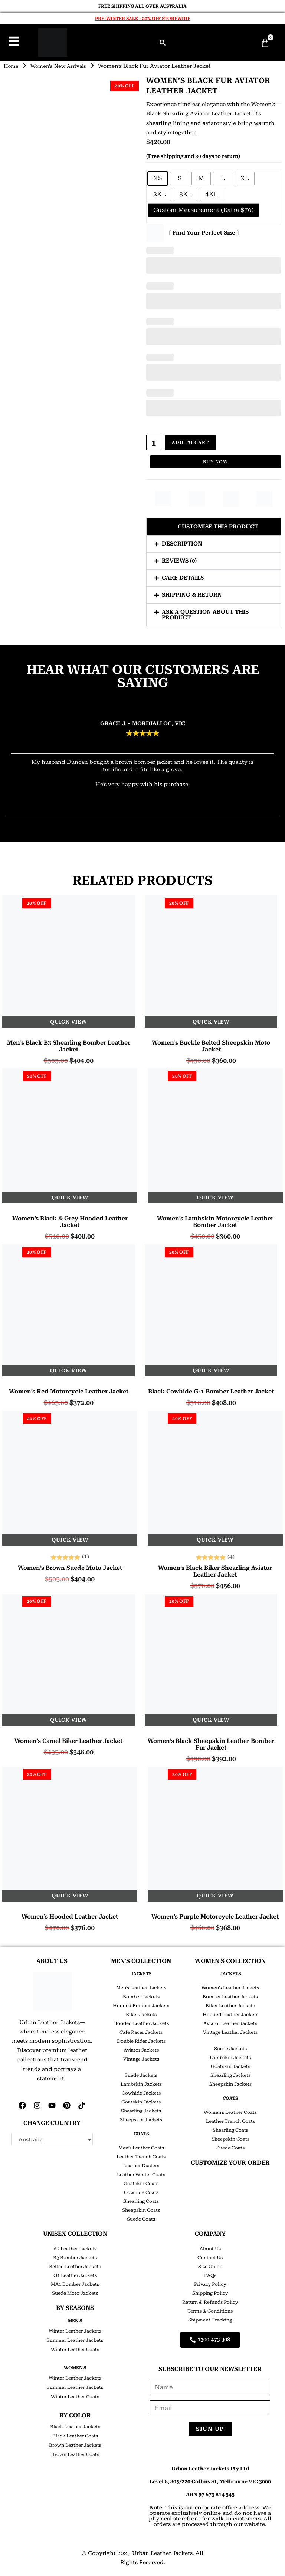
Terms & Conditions (210, 2309)
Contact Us (210, 2255)
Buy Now (215, 460)
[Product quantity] (153, 442)
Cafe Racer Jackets (141, 2030)
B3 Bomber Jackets (75, 2255)
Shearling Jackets (141, 2109)
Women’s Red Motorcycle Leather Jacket (68, 1390)
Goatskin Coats (141, 2181)
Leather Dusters (141, 2163)
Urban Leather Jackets (162, 2552)
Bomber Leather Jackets (230, 1995)
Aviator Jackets (141, 2048)
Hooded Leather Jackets (141, 2021)
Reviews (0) (179, 559)
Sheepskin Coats (141, 2208)
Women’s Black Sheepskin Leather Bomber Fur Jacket (211, 1742)
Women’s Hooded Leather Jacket (70, 1915)
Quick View (68, 1020)
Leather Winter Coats (141, 2172)
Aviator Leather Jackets (230, 2021)
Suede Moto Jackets (75, 2291)
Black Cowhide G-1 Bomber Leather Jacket (211, 1390)
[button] (162, 42)
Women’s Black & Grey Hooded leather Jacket (70, 1220)
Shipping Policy (210, 2291)
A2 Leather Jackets (74, 2247)
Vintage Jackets (141, 2057)
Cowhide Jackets (141, 2091)
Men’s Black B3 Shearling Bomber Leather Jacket (68, 1044)
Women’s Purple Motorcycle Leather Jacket (215, 1915)
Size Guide (210, 2264)
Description (182, 541)
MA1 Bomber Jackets (75, 2282)
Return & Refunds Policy (210, 2300)
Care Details (183, 576)
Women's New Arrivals (62, 66)
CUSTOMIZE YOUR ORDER (230, 2160)
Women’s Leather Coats (230, 2110)
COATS (141, 2132)
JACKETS (141, 1972)
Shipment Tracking (210, 2318)
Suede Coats (141, 2217)
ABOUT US (52, 1959)
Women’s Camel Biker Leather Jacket (68, 1739)
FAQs (210, 2273)
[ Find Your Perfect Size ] (204, 232)
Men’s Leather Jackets (141, 1986)
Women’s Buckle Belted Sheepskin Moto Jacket (211, 1044)
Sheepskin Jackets (141, 2118)
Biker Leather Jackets (230, 2003)
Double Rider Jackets (141, 2039)
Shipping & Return (192, 593)
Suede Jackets (141, 2073)
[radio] (157, 178)
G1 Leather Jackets (75, 2273)
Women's (75, 2365)
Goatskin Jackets (141, 2100)
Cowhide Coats (141, 2190)
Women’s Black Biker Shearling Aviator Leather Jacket (215, 1569)
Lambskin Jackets (141, 2082)
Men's (75, 2318)
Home (12, 66)
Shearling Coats (141, 2199)
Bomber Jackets (141, 1995)
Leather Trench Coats (141, 2155)
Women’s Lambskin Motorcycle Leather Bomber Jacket (215, 1220)
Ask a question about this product (205, 613)
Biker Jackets (141, 2012)
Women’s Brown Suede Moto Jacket (70, 1566)
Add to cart (191, 442)
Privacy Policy (210, 2282)
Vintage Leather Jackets (230, 2030)
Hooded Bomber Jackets (141, 2003)
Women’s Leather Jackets (230, 1986)
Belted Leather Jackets (75, 2264)
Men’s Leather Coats (141, 2146)
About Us (210, 2247)
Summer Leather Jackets (75, 2338)
